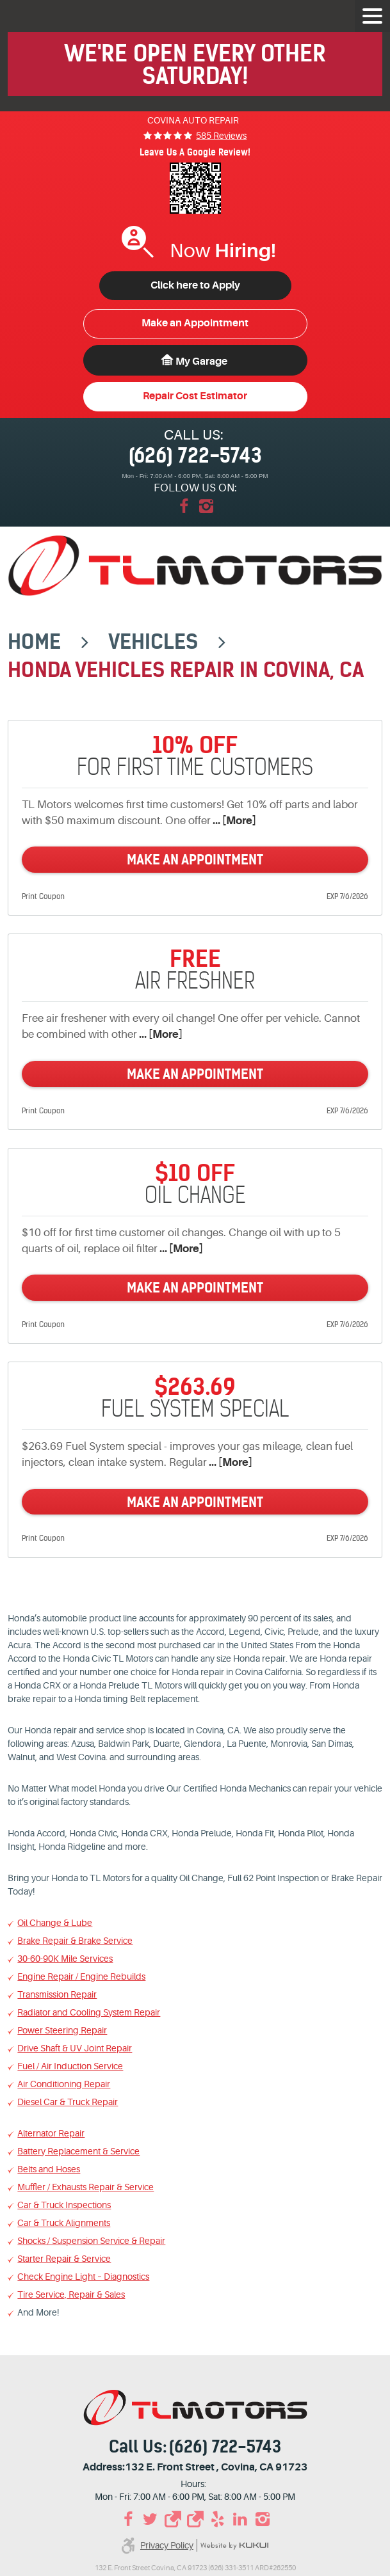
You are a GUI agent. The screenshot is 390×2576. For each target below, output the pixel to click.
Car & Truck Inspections (64, 2205)
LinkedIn (240, 2519)
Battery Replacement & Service (78, 2151)
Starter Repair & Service (64, 2259)
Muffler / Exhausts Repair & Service (85, 2187)
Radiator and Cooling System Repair (88, 2012)
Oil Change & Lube (54, 1923)
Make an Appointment (195, 323)
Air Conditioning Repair (63, 2084)
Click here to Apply (195, 285)
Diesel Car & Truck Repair (67, 2102)
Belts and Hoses (48, 2169)
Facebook (184, 506)
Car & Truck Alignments (63, 2223)
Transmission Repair (57, 1994)
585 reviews (221, 135)
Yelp (217, 2519)
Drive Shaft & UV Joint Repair (74, 2048)
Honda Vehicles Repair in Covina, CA (186, 670)
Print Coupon (43, 896)
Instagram (206, 506)
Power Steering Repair (62, 2030)
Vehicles (153, 642)
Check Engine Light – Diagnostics (83, 2276)
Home (34, 642)
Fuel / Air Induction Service (70, 2066)
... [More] (233, 821)
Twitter (150, 2519)
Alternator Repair (51, 2133)
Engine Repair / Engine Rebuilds (81, 1976)
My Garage (201, 361)
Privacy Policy (166, 2545)
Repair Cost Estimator (195, 396)
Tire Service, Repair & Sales (71, 2294)
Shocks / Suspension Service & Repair (91, 2241)
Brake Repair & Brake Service (75, 1941)
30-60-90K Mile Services (65, 1958)
